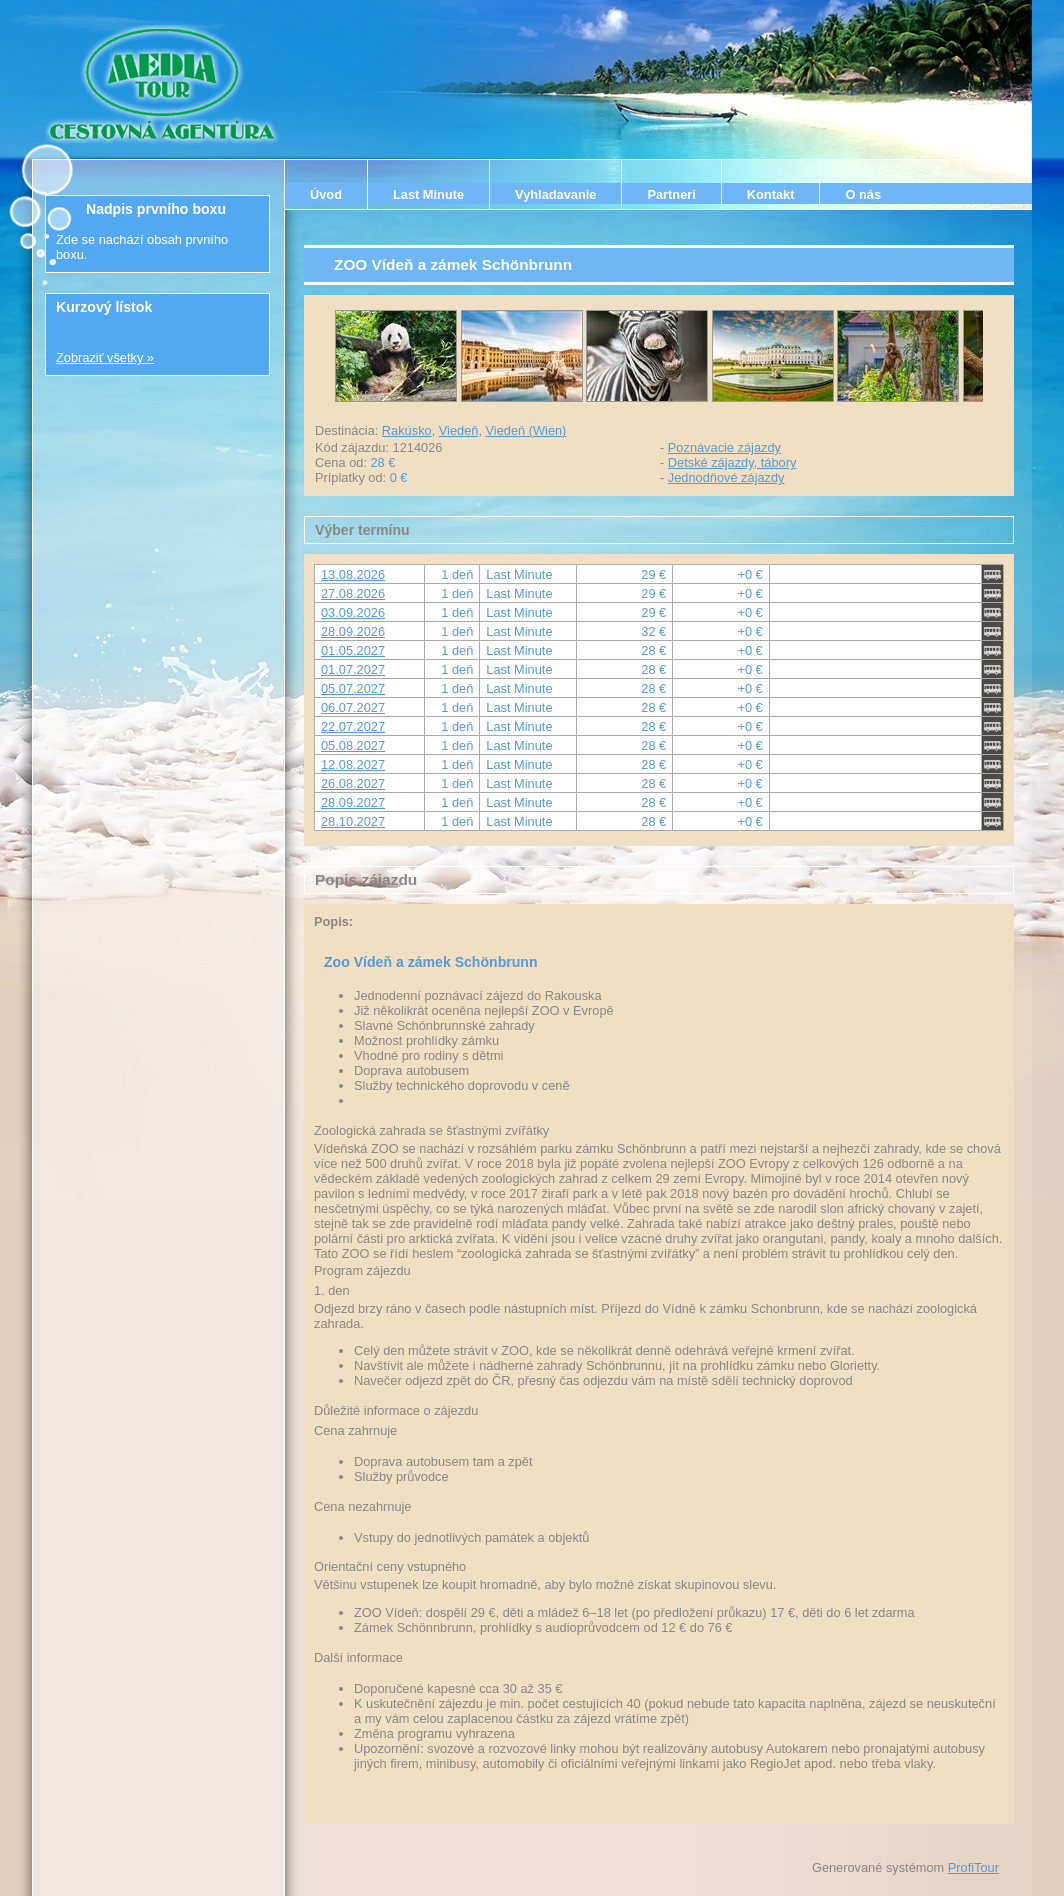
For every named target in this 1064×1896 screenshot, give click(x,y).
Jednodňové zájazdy (726, 477)
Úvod (326, 194)
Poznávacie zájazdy (724, 447)
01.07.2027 (353, 669)
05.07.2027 (353, 688)
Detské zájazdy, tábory (732, 462)
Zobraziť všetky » (105, 357)
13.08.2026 (353, 574)
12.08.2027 (353, 764)
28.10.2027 (353, 821)
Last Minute (428, 194)
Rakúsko (407, 430)
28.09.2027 (353, 802)
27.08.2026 (353, 593)
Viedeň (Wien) (526, 430)
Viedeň (459, 430)
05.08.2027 (353, 745)
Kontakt (771, 194)
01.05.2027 (353, 650)
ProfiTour (973, 1867)
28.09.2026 (353, 631)
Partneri (671, 194)
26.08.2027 (353, 783)
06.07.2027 (353, 707)
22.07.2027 (353, 726)
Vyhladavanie (555, 194)
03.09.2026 (353, 612)
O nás (863, 194)
